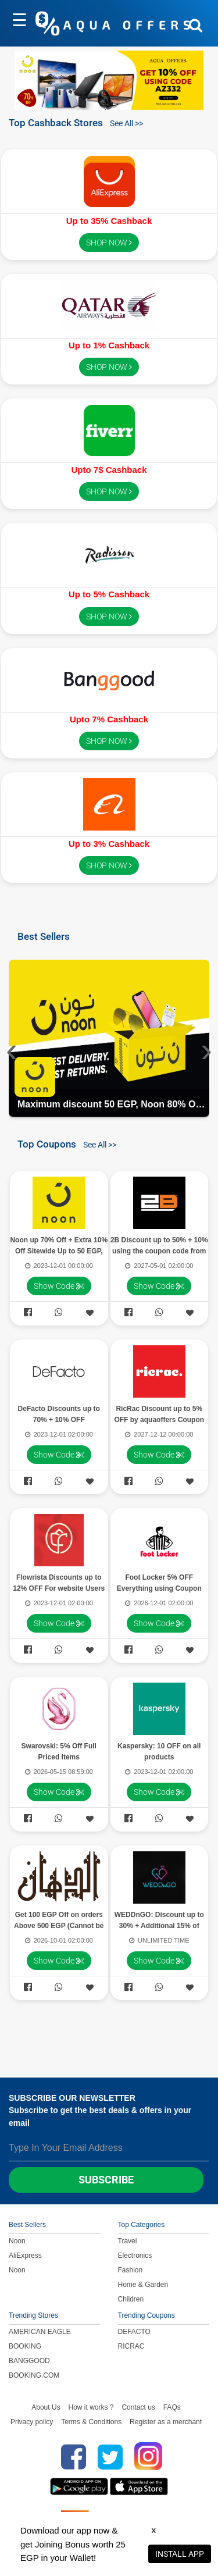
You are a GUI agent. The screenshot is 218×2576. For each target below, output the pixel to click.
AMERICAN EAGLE (40, 2332)
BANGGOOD (29, 2361)
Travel (127, 2241)
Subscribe (106, 2180)
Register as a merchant (166, 2422)
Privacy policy (31, 2422)
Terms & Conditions (91, 2422)
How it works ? (91, 2407)
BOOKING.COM (34, 2375)
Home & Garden (143, 2285)
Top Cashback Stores (56, 122)
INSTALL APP (179, 2554)
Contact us (138, 2407)
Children (131, 2299)
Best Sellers (43, 936)
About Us (45, 2407)
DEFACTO (134, 2332)
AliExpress (25, 2255)
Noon (17, 2241)
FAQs (172, 2407)
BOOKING (25, 2346)
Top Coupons (46, 1143)
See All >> (126, 123)
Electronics (135, 2255)
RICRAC (131, 2346)
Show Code (59, 1286)
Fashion (130, 2270)
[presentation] (11, 1049)
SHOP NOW (109, 242)
